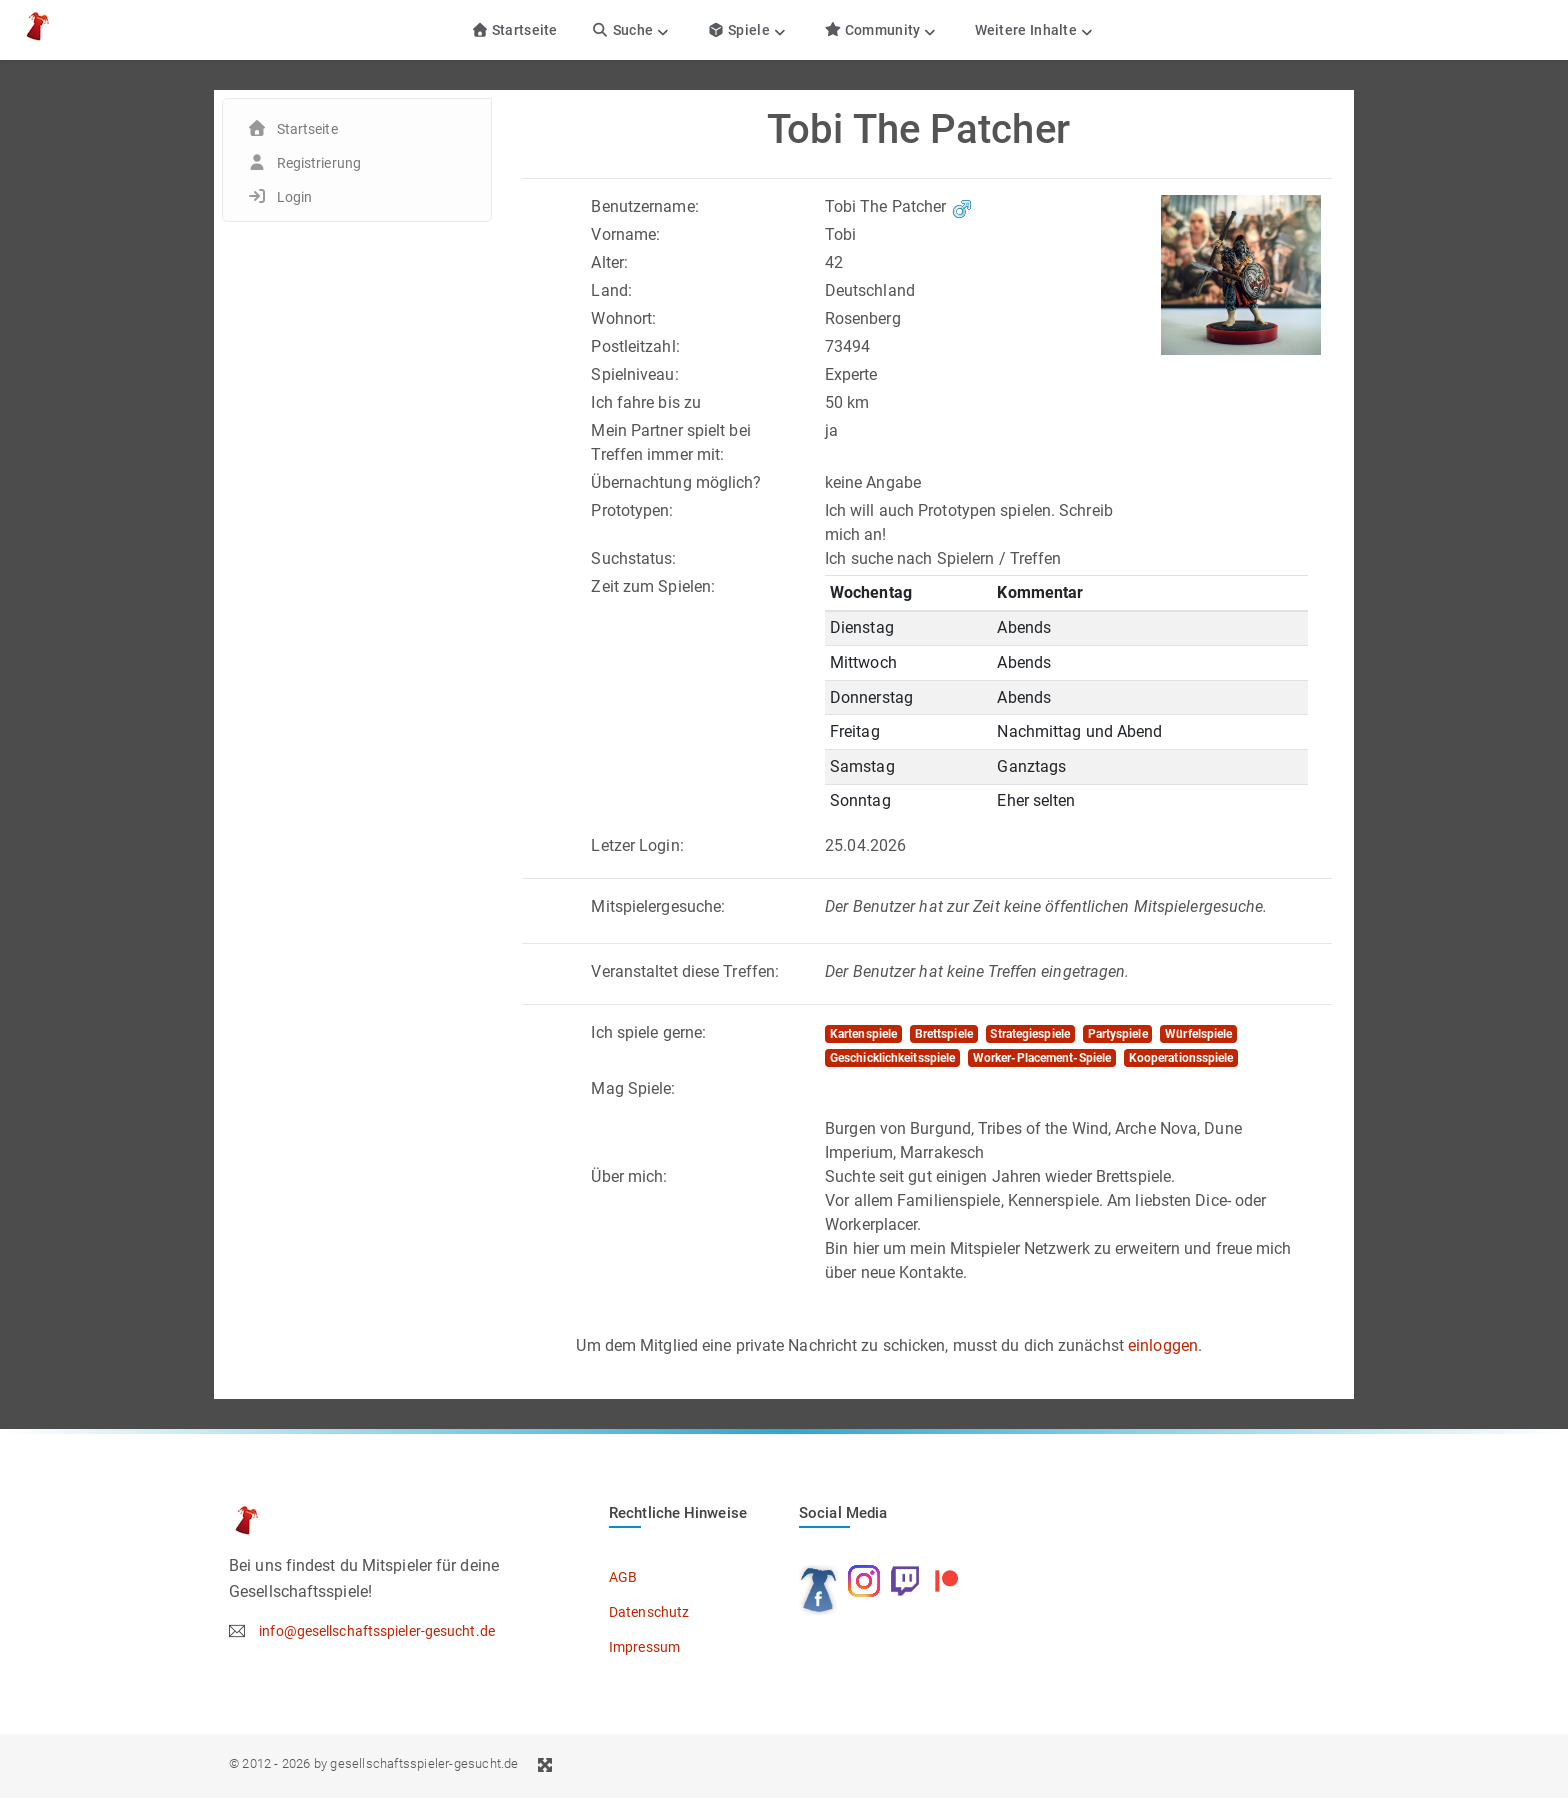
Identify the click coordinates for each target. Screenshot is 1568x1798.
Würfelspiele (1198, 1034)
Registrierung (319, 163)
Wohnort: (623, 318)
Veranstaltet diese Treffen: (685, 971)
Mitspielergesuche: (658, 906)
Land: (611, 290)
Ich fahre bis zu (646, 402)
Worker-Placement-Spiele (1042, 1058)
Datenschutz (649, 1612)
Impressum (644, 1647)
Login (295, 197)
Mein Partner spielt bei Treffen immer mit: (670, 442)
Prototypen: (632, 510)
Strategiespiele (1030, 1034)
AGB (623, 1577)
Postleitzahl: (635, 346)
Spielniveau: (634, 374)
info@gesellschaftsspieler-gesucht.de (377, 1631)
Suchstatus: (633, 558)
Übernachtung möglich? (676, 482)
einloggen (1163, 1345)
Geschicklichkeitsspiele (892, 1058)
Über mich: (629, 1176)
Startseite (514, 30)
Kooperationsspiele (1181, 1058)
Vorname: (625, 234)
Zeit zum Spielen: (653, 586)
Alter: (609, 262)
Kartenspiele (863, 1034)
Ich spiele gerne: (648, 1032)
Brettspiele (944, 1034)
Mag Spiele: (633, 1088)
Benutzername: (644, 206)
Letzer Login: (637, 845)
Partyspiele (1118, 1034)
